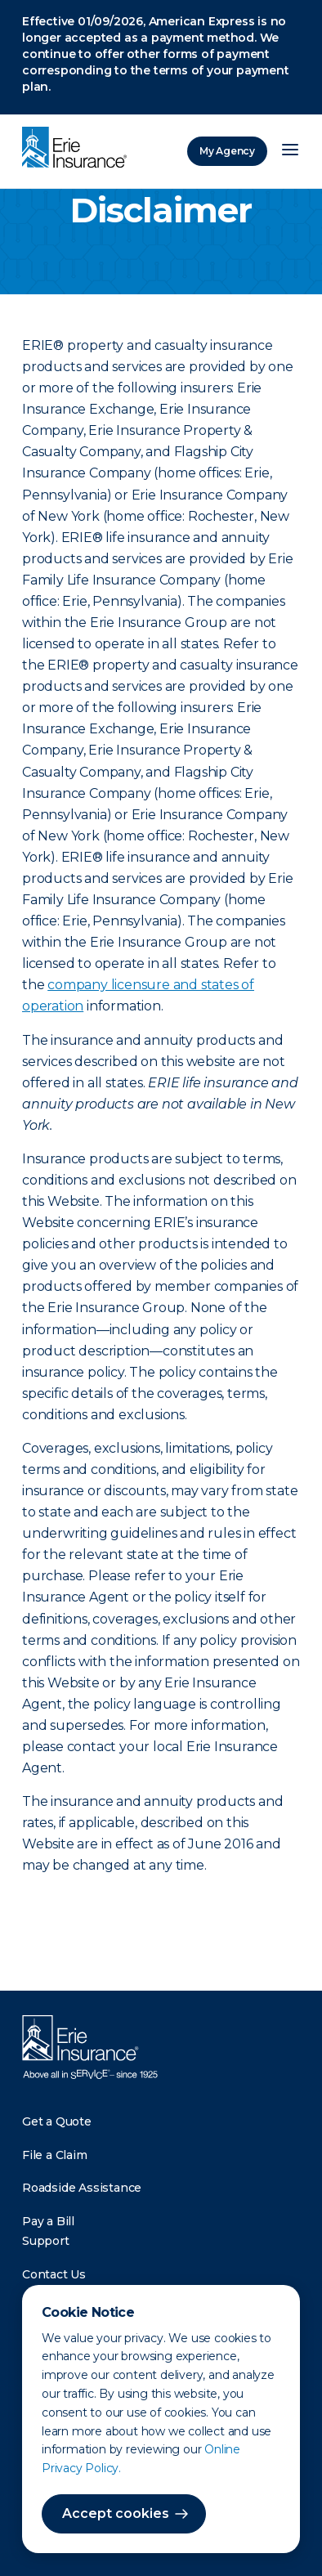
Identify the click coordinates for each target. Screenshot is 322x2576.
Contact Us (54, 2274)
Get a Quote (57, 2121)
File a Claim (54, 2155)
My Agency (227, 151)
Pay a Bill (48, 2221)
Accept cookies (115, 2513)
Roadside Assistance (81, 2187)
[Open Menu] (290, 151)
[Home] (78, 149)
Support (45, 2240)
